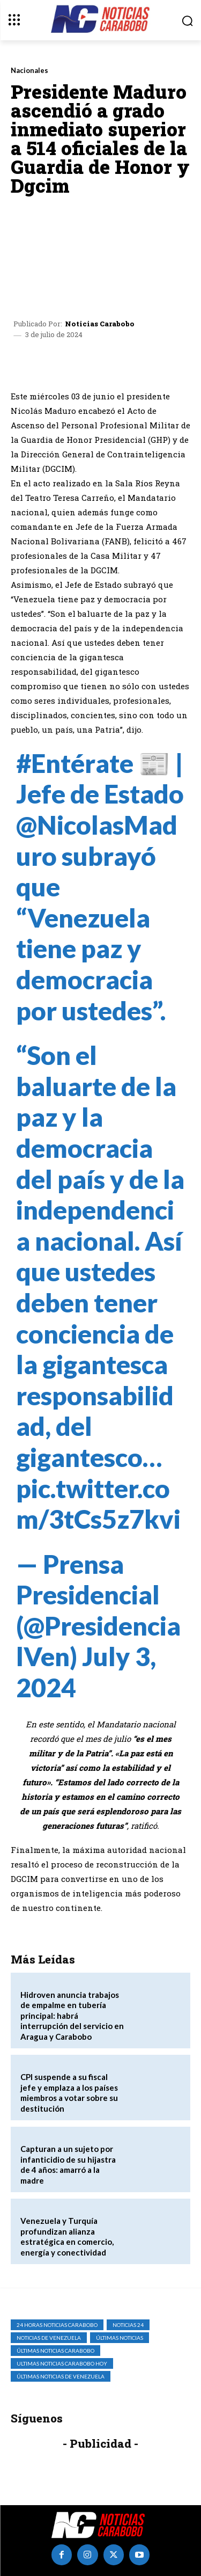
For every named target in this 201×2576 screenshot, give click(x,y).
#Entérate (74, 763)
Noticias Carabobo (100, 323)
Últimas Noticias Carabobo (55, 2350)
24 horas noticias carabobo (57, 2325)
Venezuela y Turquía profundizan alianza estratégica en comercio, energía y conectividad (67, 2236)
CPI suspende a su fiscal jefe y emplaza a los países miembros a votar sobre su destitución (69, 2092)
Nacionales (29, 70)
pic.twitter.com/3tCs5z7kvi (98, 1504)
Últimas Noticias (119, 2337)
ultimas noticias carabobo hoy (62, 2363)
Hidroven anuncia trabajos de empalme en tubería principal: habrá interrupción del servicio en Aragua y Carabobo (72, 2015)
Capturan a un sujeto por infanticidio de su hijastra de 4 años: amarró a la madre (68, 2164)
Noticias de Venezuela (49, 2337)
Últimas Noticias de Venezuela (61, 2376)
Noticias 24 (128, 2325)
